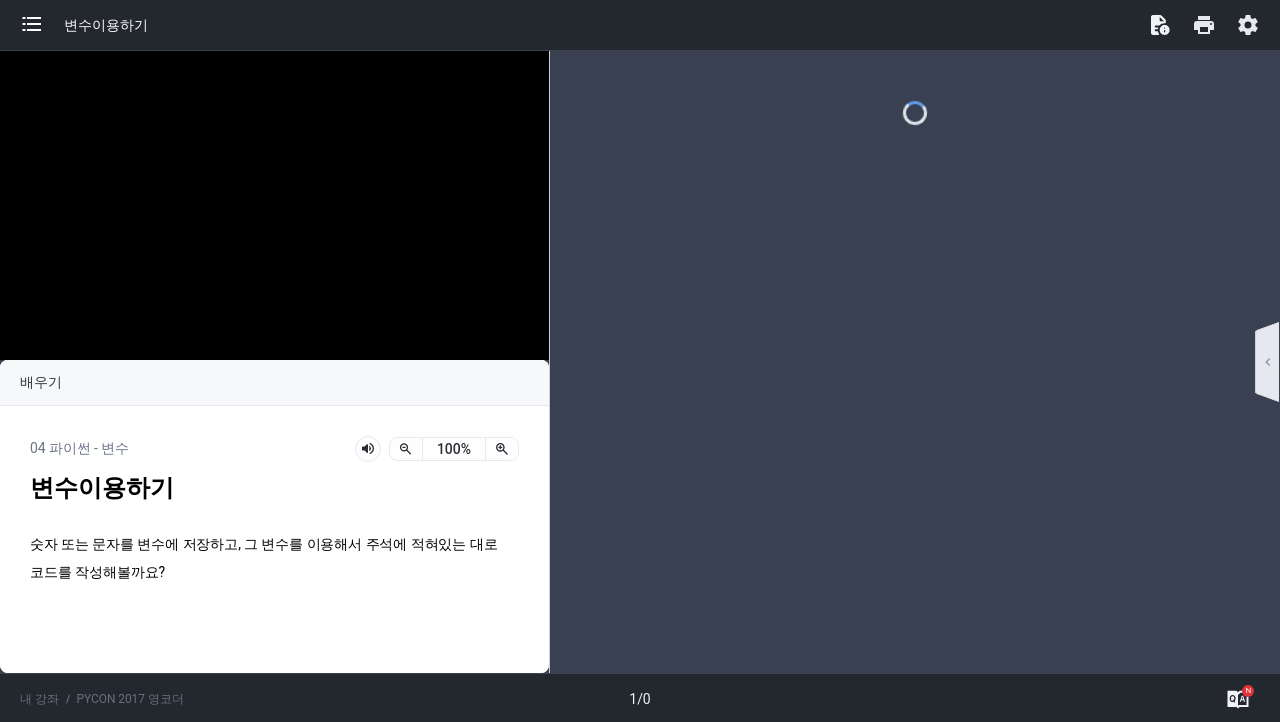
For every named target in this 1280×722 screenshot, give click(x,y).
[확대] (502, 449)
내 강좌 (39, 699)
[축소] (406, 449)
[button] (42, 25)
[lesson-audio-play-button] (368, 449)
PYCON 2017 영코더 (130, 699)
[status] (454, 449)
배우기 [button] (41, 382)
